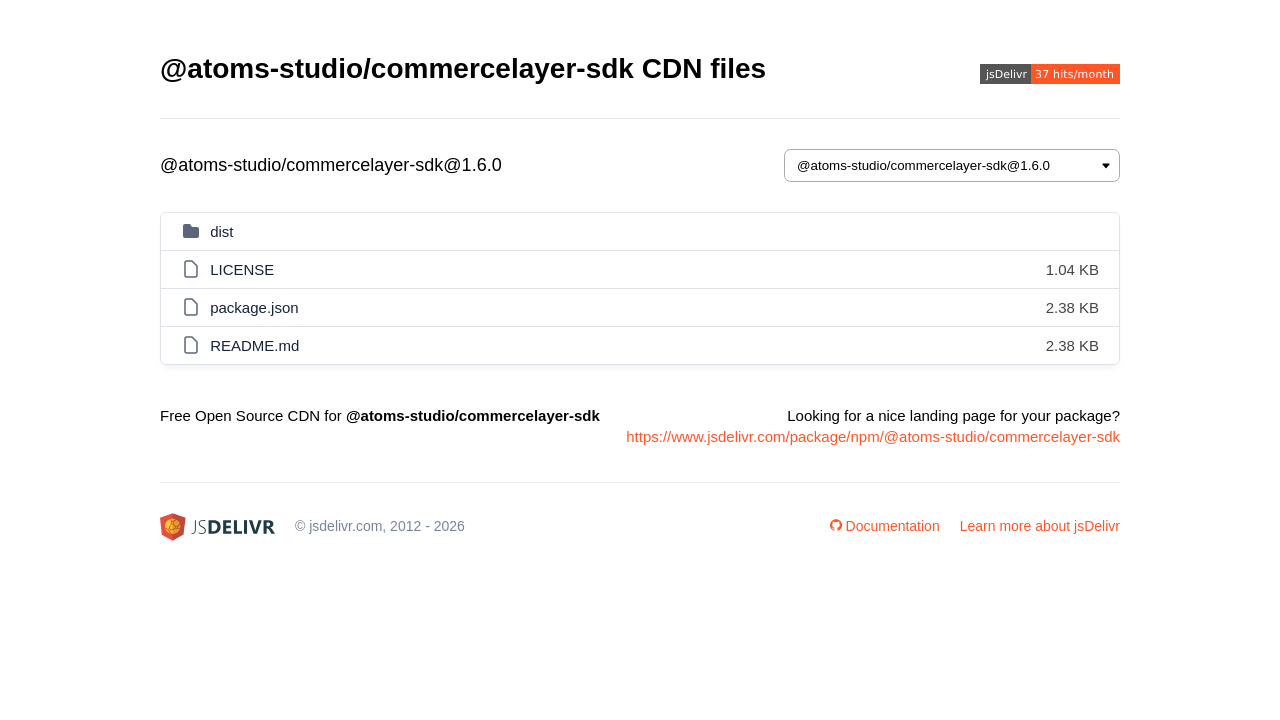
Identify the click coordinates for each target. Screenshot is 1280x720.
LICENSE (242, 269)
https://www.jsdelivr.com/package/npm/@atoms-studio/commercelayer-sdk (873, 436)
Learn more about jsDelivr (1040, 526)
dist (221, 231)
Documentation (885, 526)
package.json (254, 307)
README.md (254, 345)
